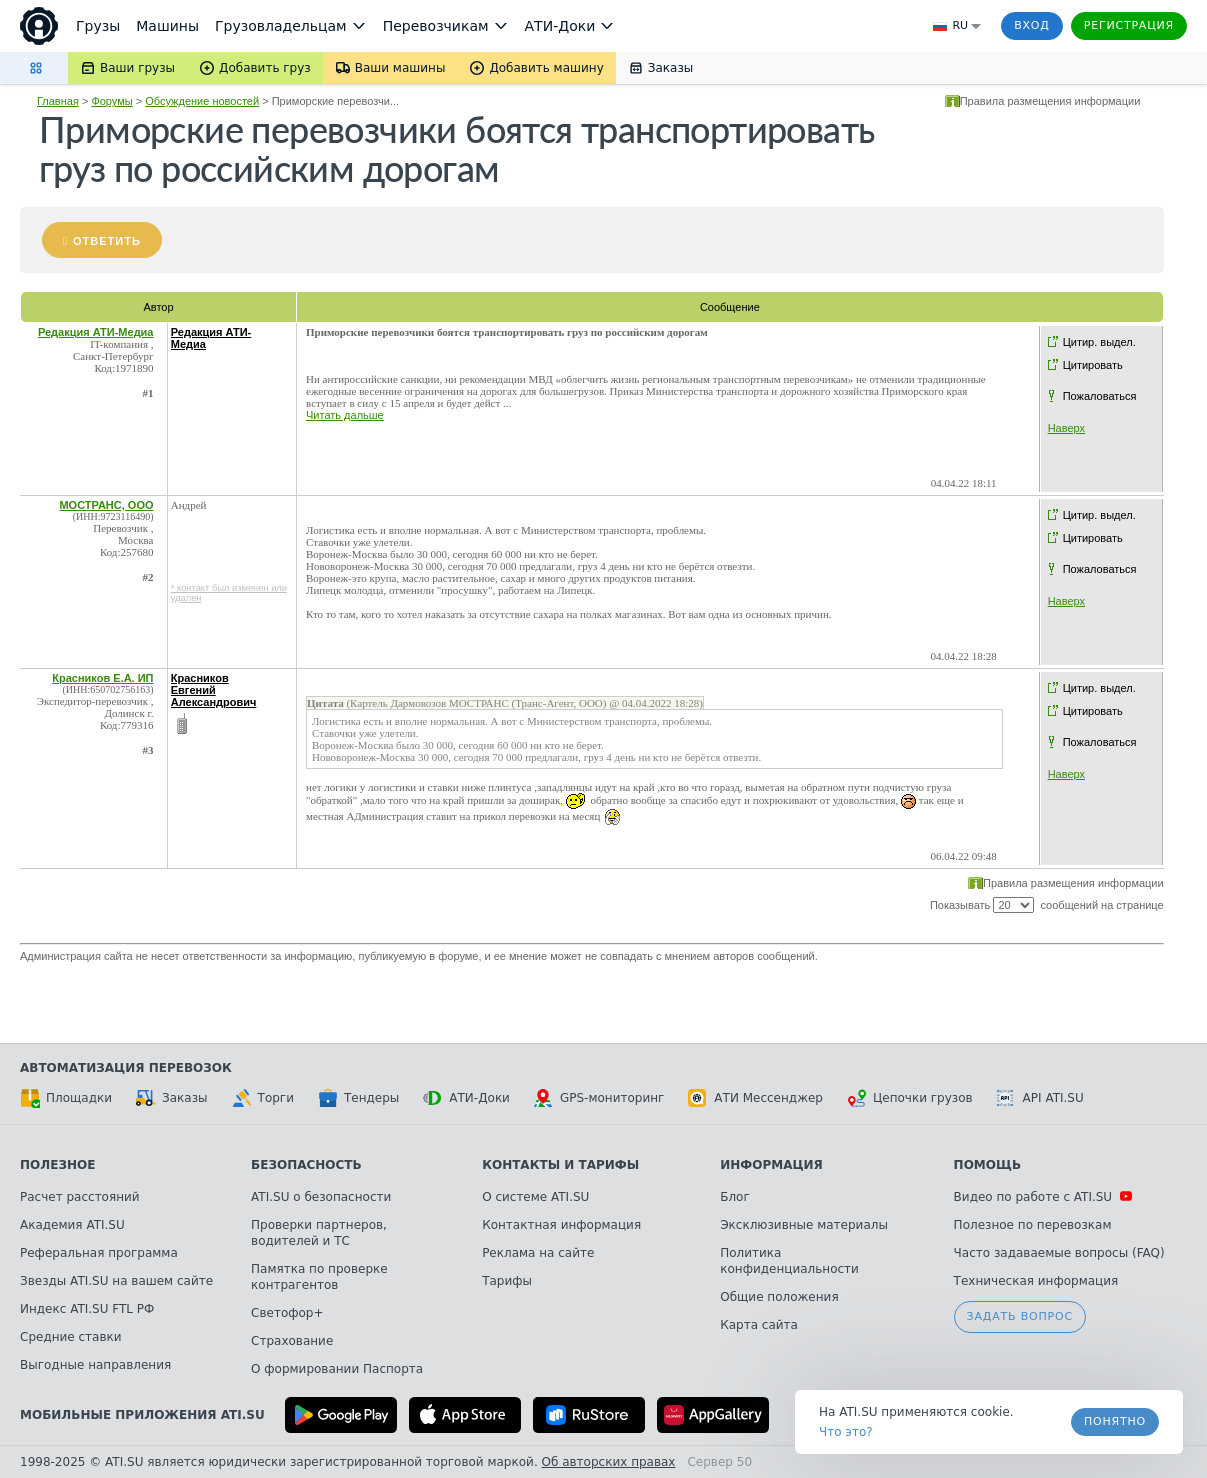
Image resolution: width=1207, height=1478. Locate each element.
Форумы (111, 101)
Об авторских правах (609, 1462)
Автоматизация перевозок (126, 1068)
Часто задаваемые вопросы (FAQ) (1059, 1253)
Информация (771, 1165)
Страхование (292, 1341)
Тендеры (358, 1098)
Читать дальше (345, 415)
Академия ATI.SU (72, 1225)
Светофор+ (287, 1313)
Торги (263, 1098)
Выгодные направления (95, 1365)
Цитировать (1093, 365)
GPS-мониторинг (599, 1098)
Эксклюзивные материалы (804, 1225)
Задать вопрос (1020, 1316)
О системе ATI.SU (535, 1197)
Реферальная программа (99, 1253)
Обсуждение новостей (202, 101)
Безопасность (306, 1165)
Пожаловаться (1100, 396)
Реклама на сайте (538, 1253)
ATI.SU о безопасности (321, 1197)
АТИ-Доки (466, 1098)
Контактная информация (561, 1225)
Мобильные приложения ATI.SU (142, 1415)
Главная (58, 101)
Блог (735, 1197)
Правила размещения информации (1050, 101)
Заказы (172, 1098)
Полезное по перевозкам (1033, 1225)
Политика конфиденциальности (789, 1261)
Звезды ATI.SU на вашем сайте (116, 1281)
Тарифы (507, 1281)
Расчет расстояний (80, 1197)
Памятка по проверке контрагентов (319, 1277)
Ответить (107, 241)
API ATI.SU (1040, 1098)
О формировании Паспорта (337, 1369)
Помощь (987, 1165)
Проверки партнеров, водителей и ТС (319, 1233)
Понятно (1115, 1421)
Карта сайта (759, 1325)
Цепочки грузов (910, 1098)
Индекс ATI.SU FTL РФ (87, 1309)
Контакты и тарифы (560, 1165)
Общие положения (779, 1297)
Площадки (66, 1098)
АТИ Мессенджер (755, 1098)
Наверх (1066, 428)
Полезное (57, 1165)
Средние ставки (71, 1337)
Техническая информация (1036, 1281)
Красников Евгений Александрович (214, 690)
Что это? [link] (846, 1432)
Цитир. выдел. (1099, 342)
